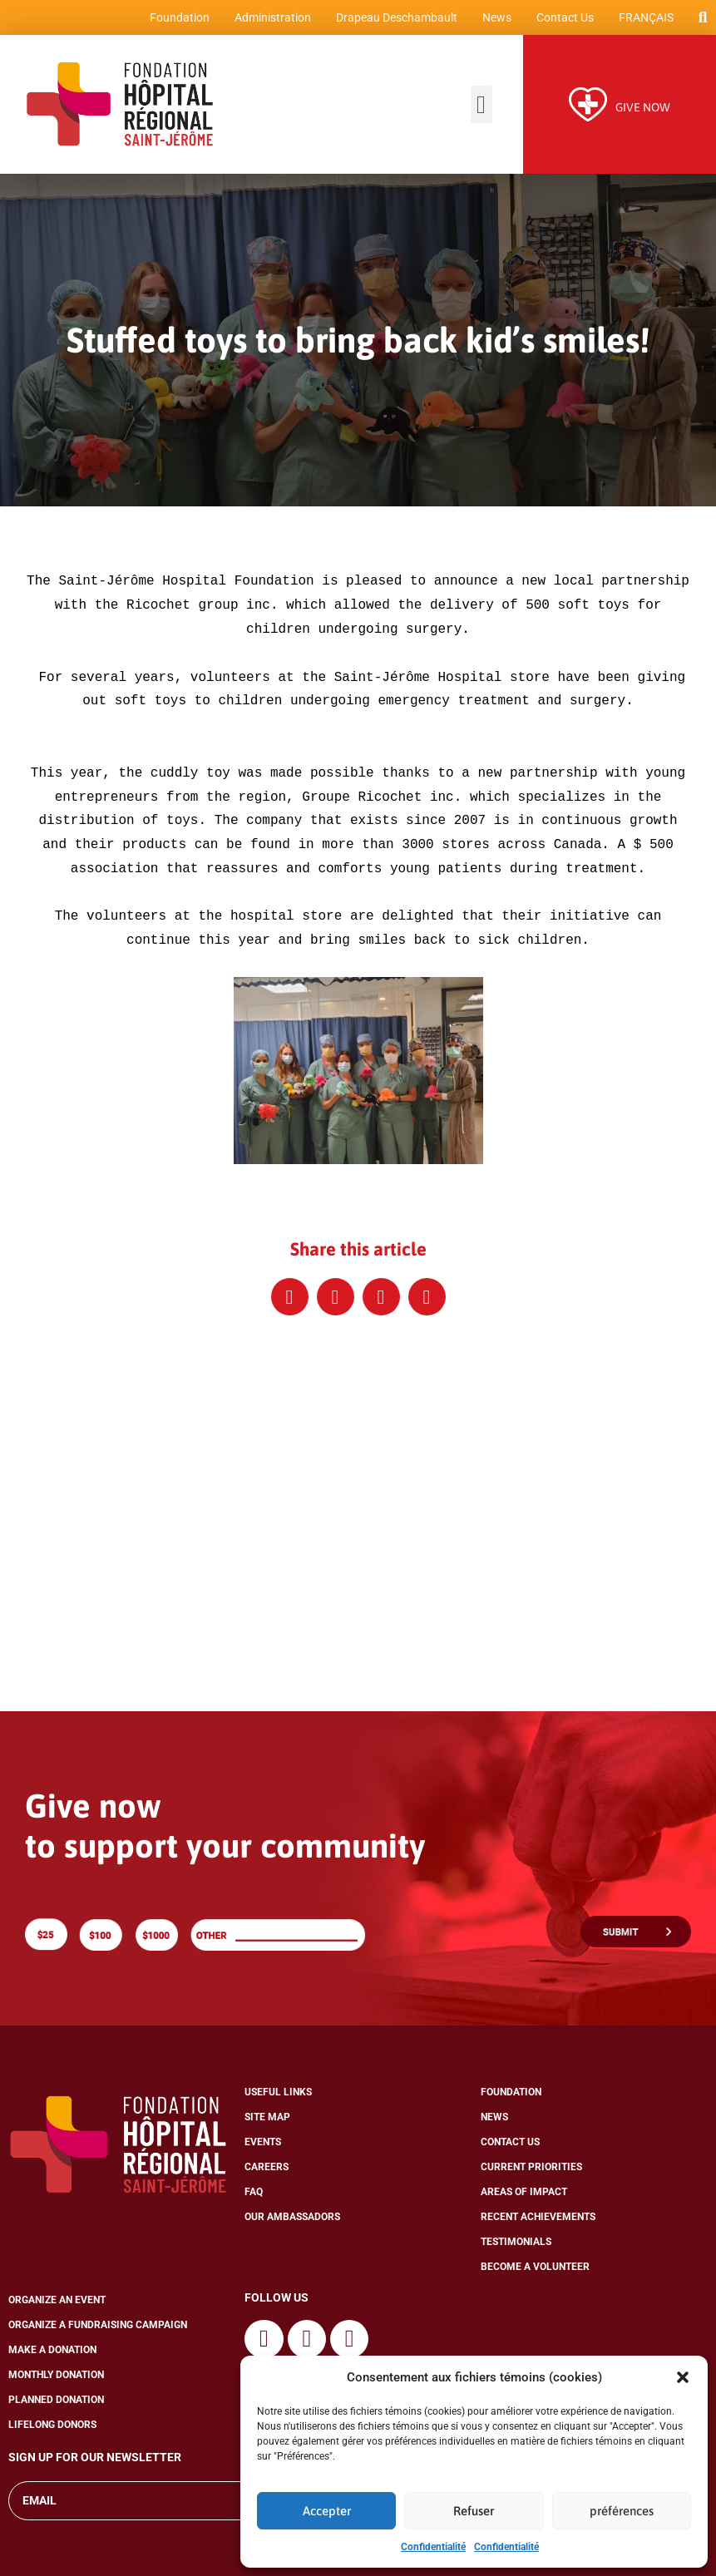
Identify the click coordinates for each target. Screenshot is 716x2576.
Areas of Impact (524, 2197)
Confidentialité (433, 2547)
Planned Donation (56, 2405)
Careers (266, 2172)
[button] (682, 2377)
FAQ (253, 2197)
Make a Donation (52, 2355)
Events (262, 2147)
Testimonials (516, 2247)
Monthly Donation (56, 2380)
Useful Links (278, 2097)
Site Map (267, 2122)
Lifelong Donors (52, 2429)
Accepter (327, 2511)
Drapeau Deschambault (393, 20)
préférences (622, 2511)
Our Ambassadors (292, 2222)
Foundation (176, 20)
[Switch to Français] (643, 20)
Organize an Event (57, 2305)
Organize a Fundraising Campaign (97, 2330)
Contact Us (561, 20)
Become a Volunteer (535, 2271)
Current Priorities (531, 2172)
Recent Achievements (538, 2222)
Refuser (473, 2511)
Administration (269, 20)
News (493, 20)
